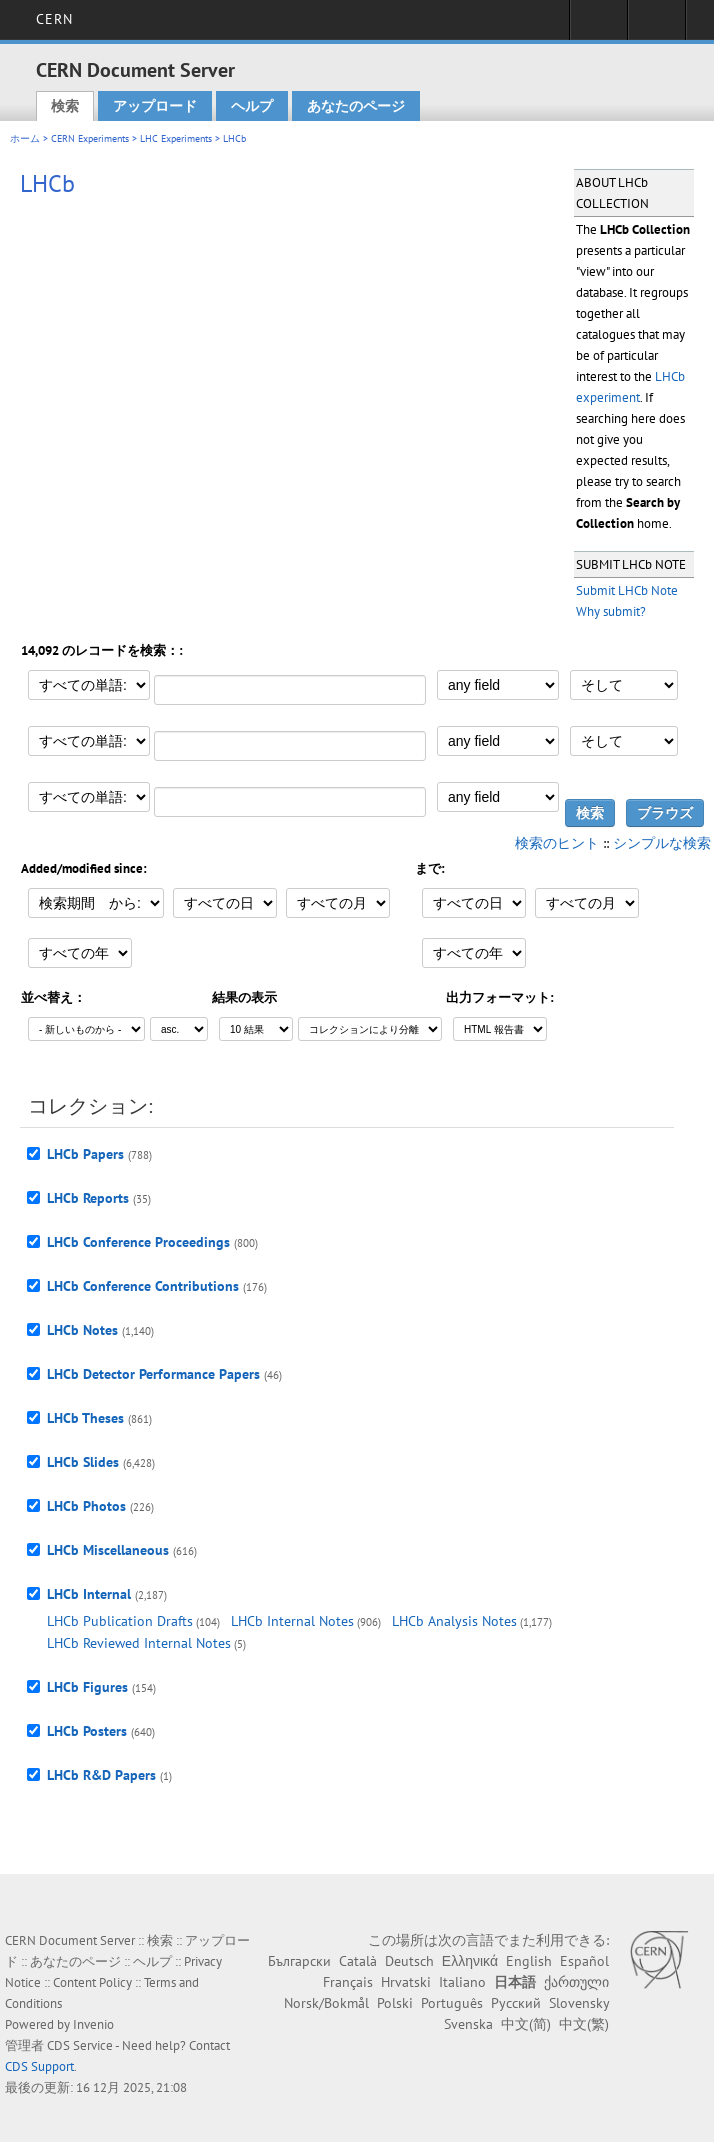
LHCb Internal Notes (292, 1621)
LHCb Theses (85, 1418)
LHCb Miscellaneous (108, 1550)
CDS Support (39, 2066)
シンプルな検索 (662, 843)
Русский (516, 2003)
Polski (395, 2003)
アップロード (155, 106)
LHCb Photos (86, 1506)
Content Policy (92, 1982)
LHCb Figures (87, 1687)
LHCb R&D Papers (101, 1775)
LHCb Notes (82, 1330)
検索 (65, 106)
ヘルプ (252, 106)
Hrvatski (406, 1982)
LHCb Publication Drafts (120, 1621)
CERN (54, 19)
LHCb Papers (85, 1154)
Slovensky (579, 2003)
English (529, 1961)
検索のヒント (557, 843)
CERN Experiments (90, 138)
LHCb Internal (89, 1594)
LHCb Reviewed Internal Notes (139, 1643)
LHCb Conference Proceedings (138, 1242)
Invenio (93, 2024)
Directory (656, 26)
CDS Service (80, 2045)
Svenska (468, 2024)
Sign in (598, 26)
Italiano (462, 1982)
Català (358, 1961)
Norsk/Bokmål (326, 2003)
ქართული (576, 1982)
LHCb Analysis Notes (454, 1621)
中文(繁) (584, 2024)
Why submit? (611, 611)
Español (584, 1961)
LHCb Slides (83, 1462)
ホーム (25, 138)
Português (452, 2003)
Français (348, 1982)
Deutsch (409, 1961)
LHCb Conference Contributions (143, 1286)
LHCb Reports (88, 1198)
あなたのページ (356, 106)
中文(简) (526, 2024)
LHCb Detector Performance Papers (153, 1374)
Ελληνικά (470, 1961)
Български (299, 1961)
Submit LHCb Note (627, 590)
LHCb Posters (87, 1731)
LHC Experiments (176, 138)
